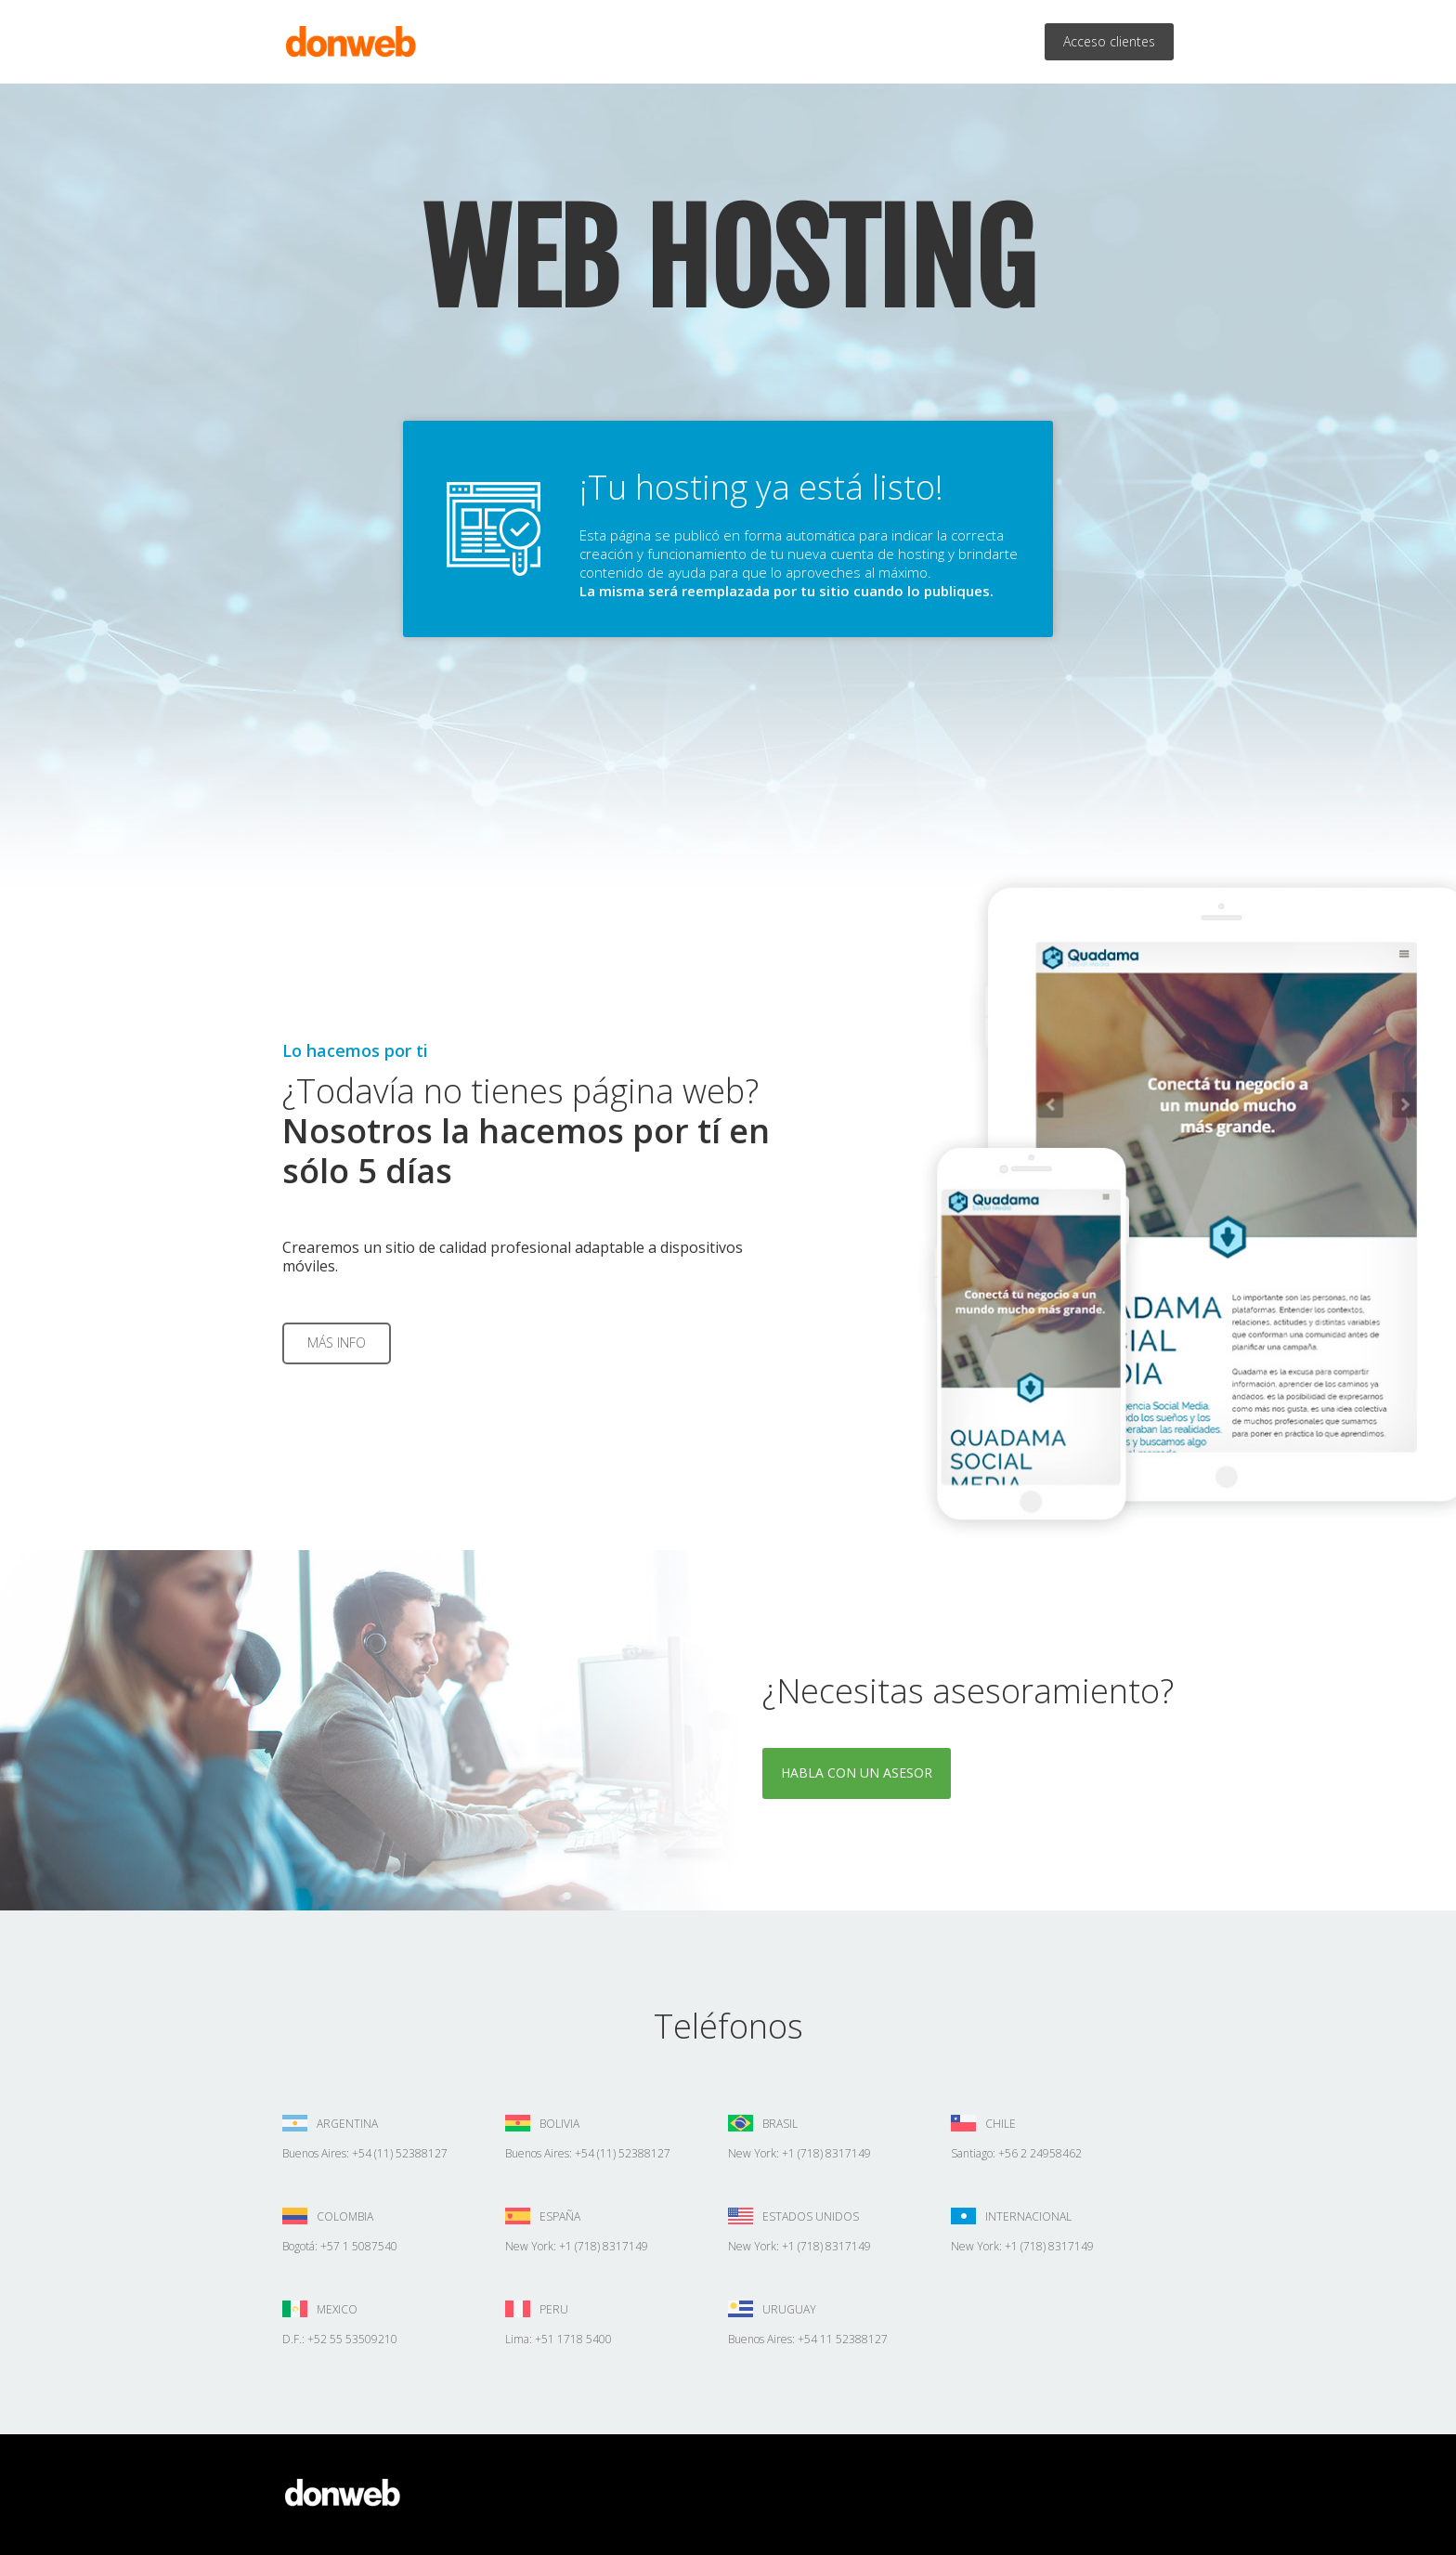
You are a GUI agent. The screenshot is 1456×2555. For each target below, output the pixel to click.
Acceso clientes (1109, 41)
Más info (336, 1342)
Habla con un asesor (856, 1772)
